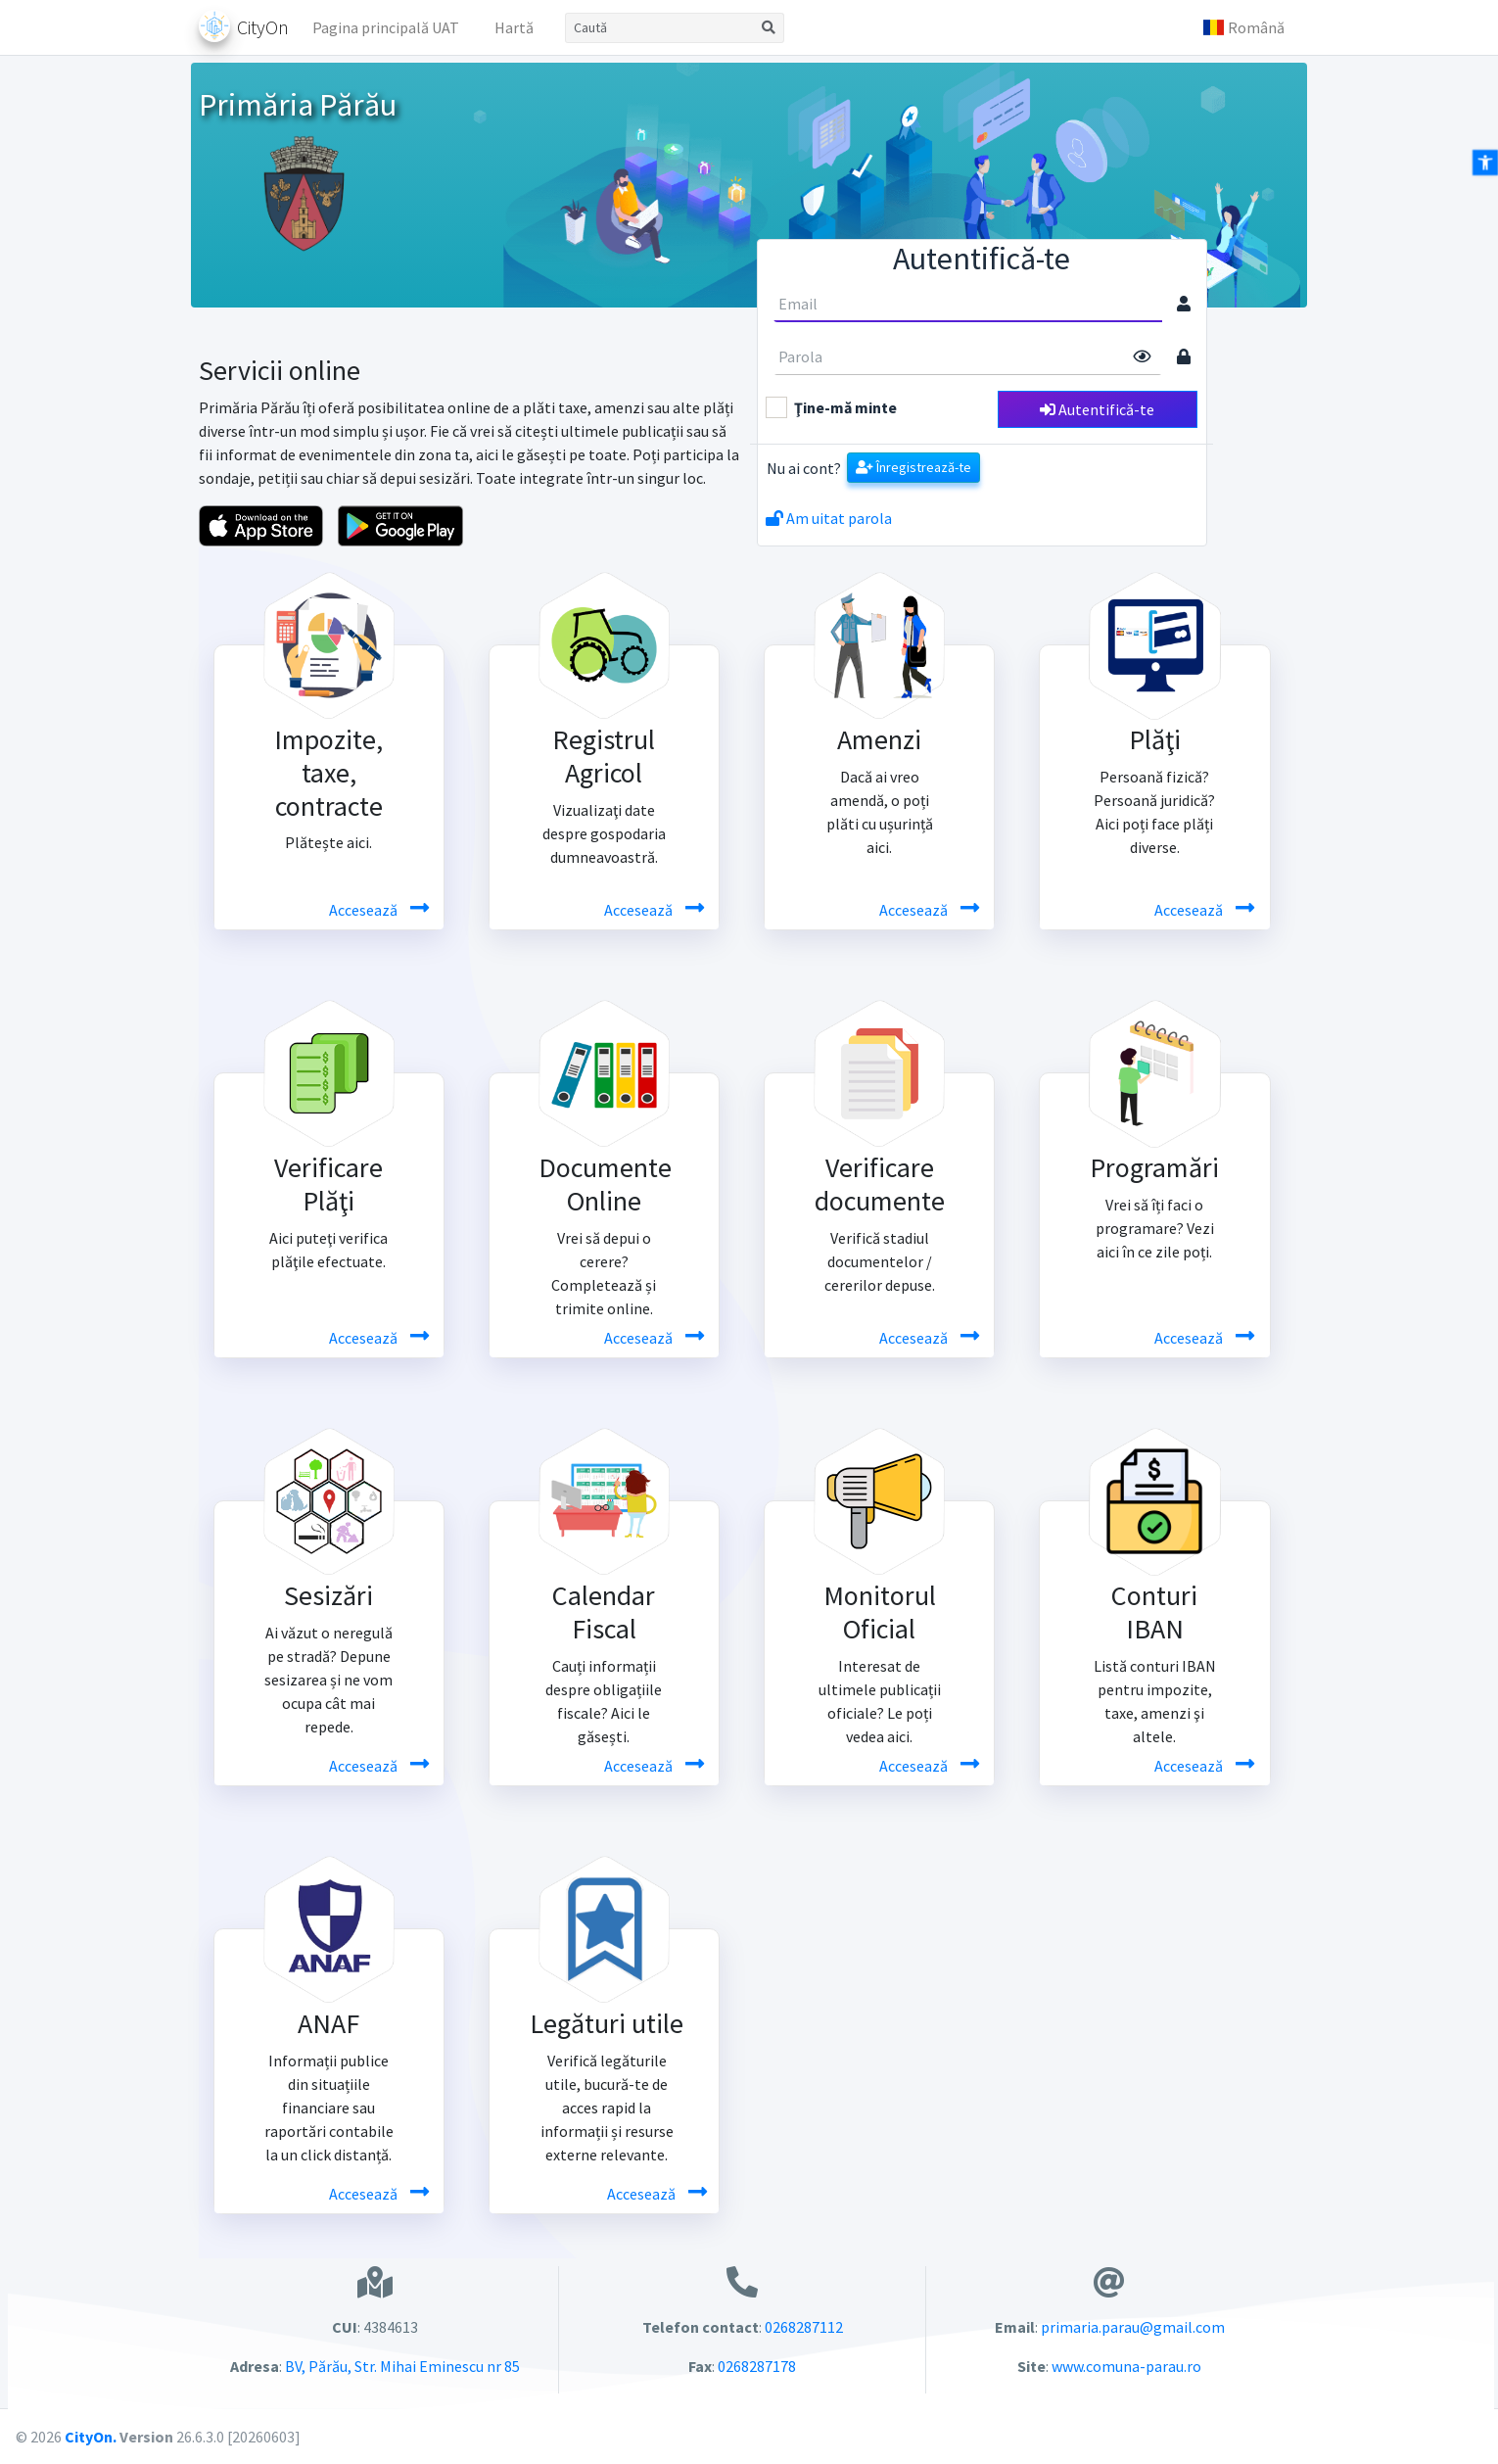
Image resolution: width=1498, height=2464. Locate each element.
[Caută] (659, 28)
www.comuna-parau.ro (1126, 2366)
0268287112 (804, 2327)
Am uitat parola (829, 518)
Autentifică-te (1097, 409)
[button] (1243, 27)
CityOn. (91, 2436)
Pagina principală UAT (385, 27)
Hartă (514, 27)
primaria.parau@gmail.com (1133, 2327)
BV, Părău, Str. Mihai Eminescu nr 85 (401, 2366)
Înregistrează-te (913, 467)
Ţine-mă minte (845, 407)
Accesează (364, 910)
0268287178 (757, 2366)
